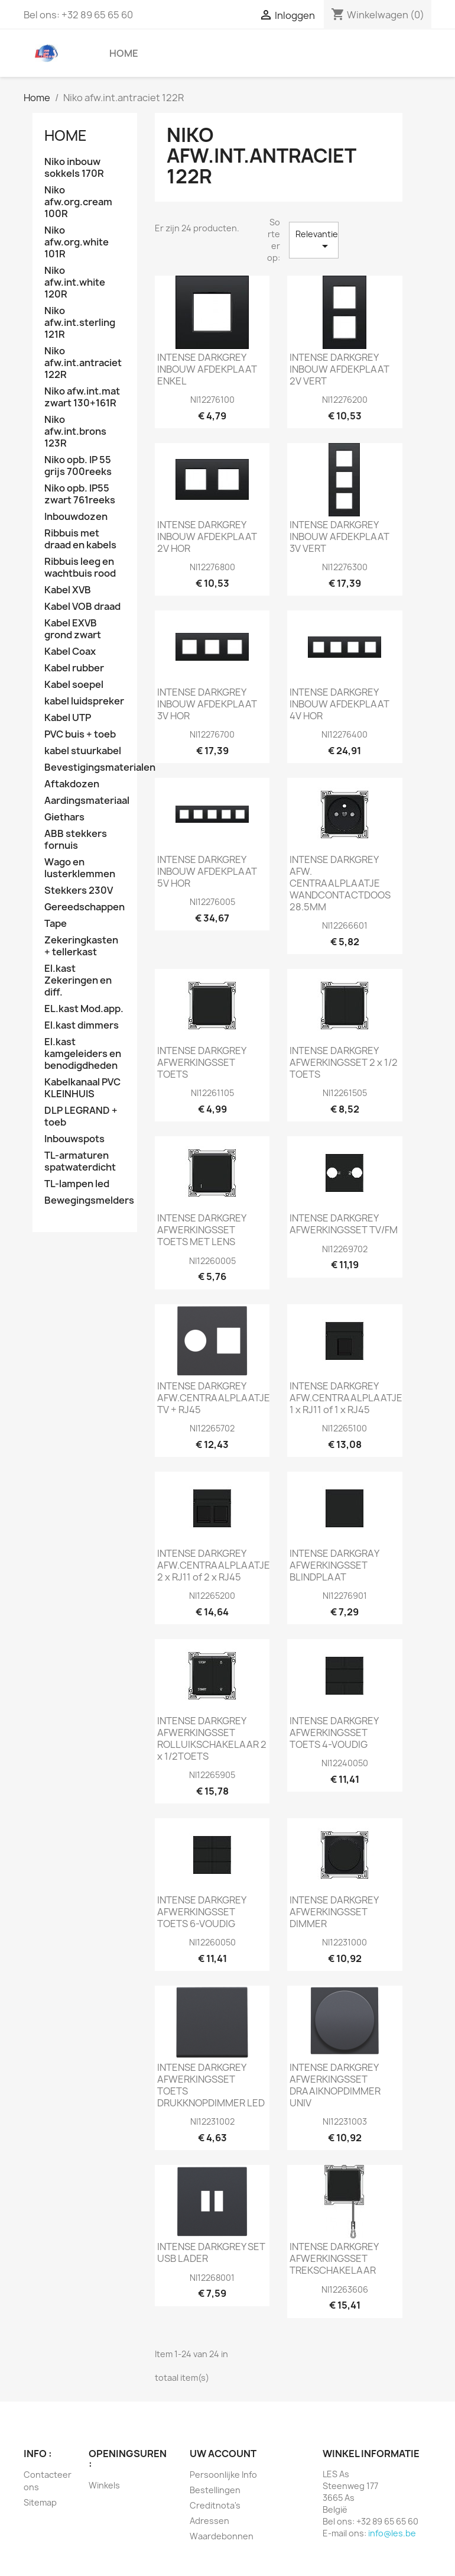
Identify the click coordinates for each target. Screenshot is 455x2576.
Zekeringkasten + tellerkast (81, 946)
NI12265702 (212, 1428)
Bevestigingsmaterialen (84, 767)
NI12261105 (212, 1092)
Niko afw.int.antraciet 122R (83, 363)
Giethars (64, 817)
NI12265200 (212, 1595)
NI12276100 (212, 399)
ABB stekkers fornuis (75, 840)
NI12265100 (344, 1428)
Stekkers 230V (78, 890)
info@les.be (392, 2533)
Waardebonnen (222, 2536)
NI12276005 (212, 901)
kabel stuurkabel (82, 751)
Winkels (104, 2485)
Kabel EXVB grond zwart (72, 629)
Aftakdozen (71, 784)
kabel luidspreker (84, 701)
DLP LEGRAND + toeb (81, 1116)
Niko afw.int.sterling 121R (79, 323)
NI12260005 (212, 1260)
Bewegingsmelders (84, 1200)
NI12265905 (212, 1774)
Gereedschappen (84, 907)
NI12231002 (212, 2121)
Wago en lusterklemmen (79, 868)
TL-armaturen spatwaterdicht (80, 1161)
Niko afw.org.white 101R (76, 242)
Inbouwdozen (76, 516)
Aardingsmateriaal (84, 800)
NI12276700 (212, 734)
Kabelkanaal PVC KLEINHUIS (82, 1088)
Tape (55, 923)
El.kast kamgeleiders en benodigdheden (82, 1054)
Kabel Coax (70, 651)
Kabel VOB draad (82, 606)
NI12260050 (212, 1942)
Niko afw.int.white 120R (74, 282)
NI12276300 (345, 567)
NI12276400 (344, 734)
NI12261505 (345, 1092)
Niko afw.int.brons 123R (75, 431)
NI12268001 (212, 2277)
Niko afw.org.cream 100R (78, 202)
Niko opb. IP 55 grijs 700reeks (78, 466)
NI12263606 (344, 2289)
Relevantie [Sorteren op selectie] (316, 240)
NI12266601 (345, 925)
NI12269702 (345, 1249)
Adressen (209, 2520)
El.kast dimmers (81, 1025)
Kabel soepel (73, 684)
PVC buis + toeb (80, 734)
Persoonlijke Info (223, 2474)
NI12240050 (344, 1763)
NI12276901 (345, 1595)
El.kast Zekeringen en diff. (78, 980)
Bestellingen (215, 2490)
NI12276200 (345, 399)
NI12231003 (345, 2121)
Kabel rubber (74, 668)
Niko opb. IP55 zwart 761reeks (79, 494)
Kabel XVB (67, 590)
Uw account (223, 2453)
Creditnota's (215, 2505)
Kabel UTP (67, 718)
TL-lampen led (76, 1184)
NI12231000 (344, 1942)
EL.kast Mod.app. (84, 1009)
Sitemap (40, 2502)
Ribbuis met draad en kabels (80, 539)
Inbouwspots (74, 1139)
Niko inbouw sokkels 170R (74, 168)
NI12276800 (212, 567)
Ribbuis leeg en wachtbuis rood (80, 567)
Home (123, 53)
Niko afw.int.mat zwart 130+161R (82, 397)
